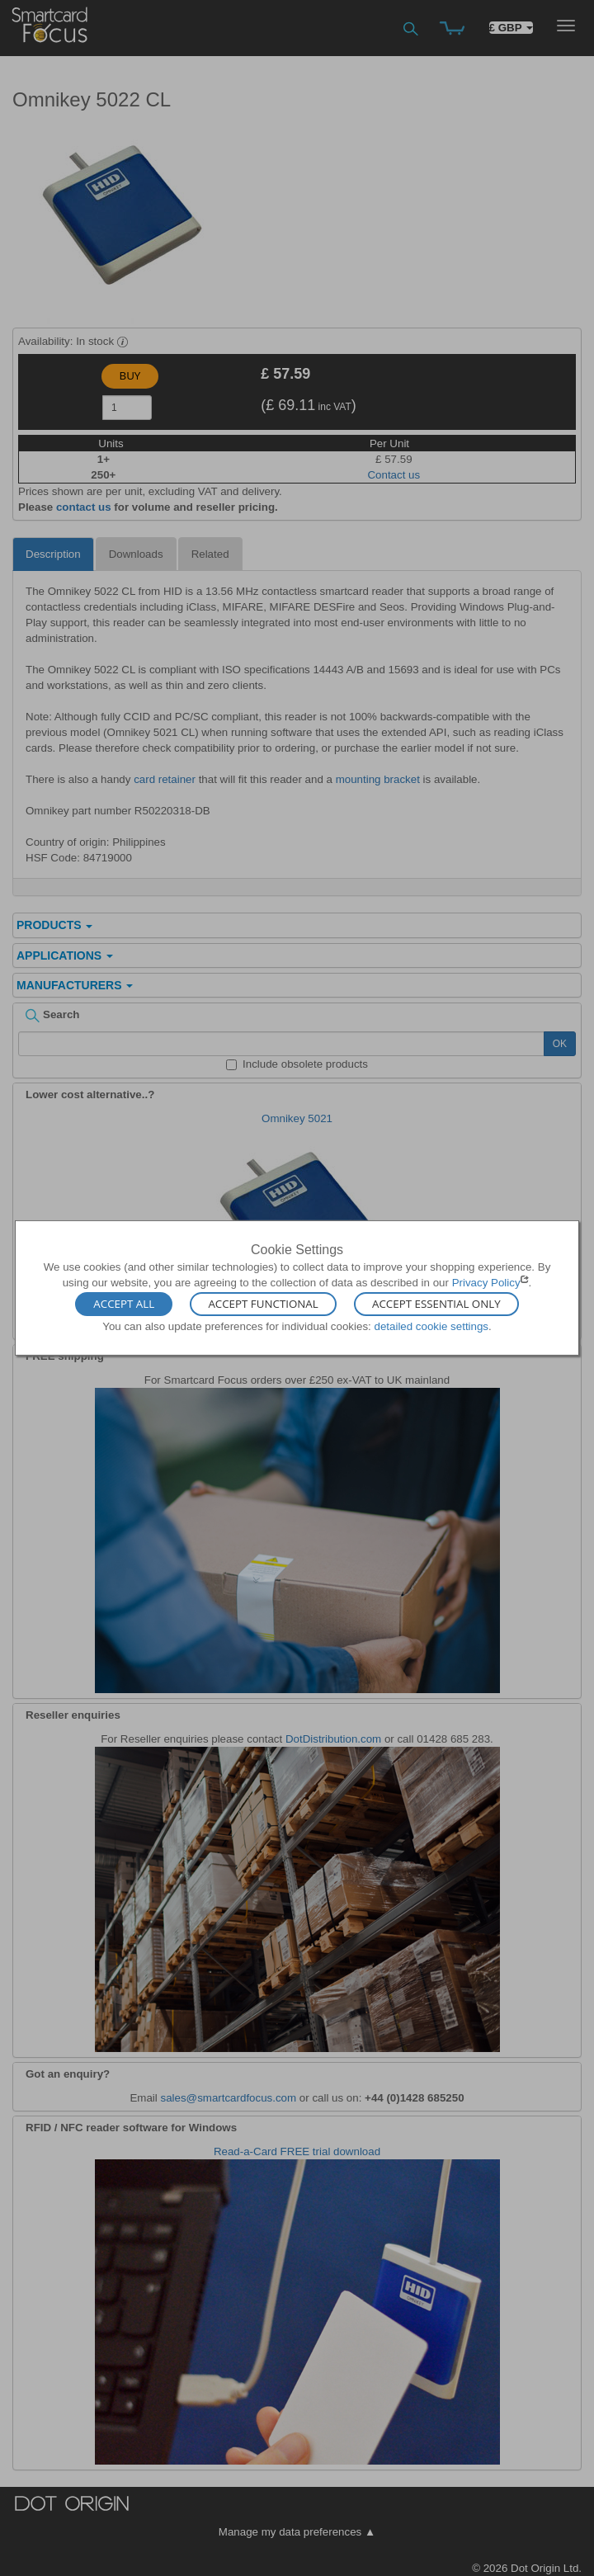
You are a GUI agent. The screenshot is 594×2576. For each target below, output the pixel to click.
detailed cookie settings (431, 1325)
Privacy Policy (486, 1282)
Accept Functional (263, 1303)
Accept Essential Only (436, 1303)
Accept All (123, 1303)
